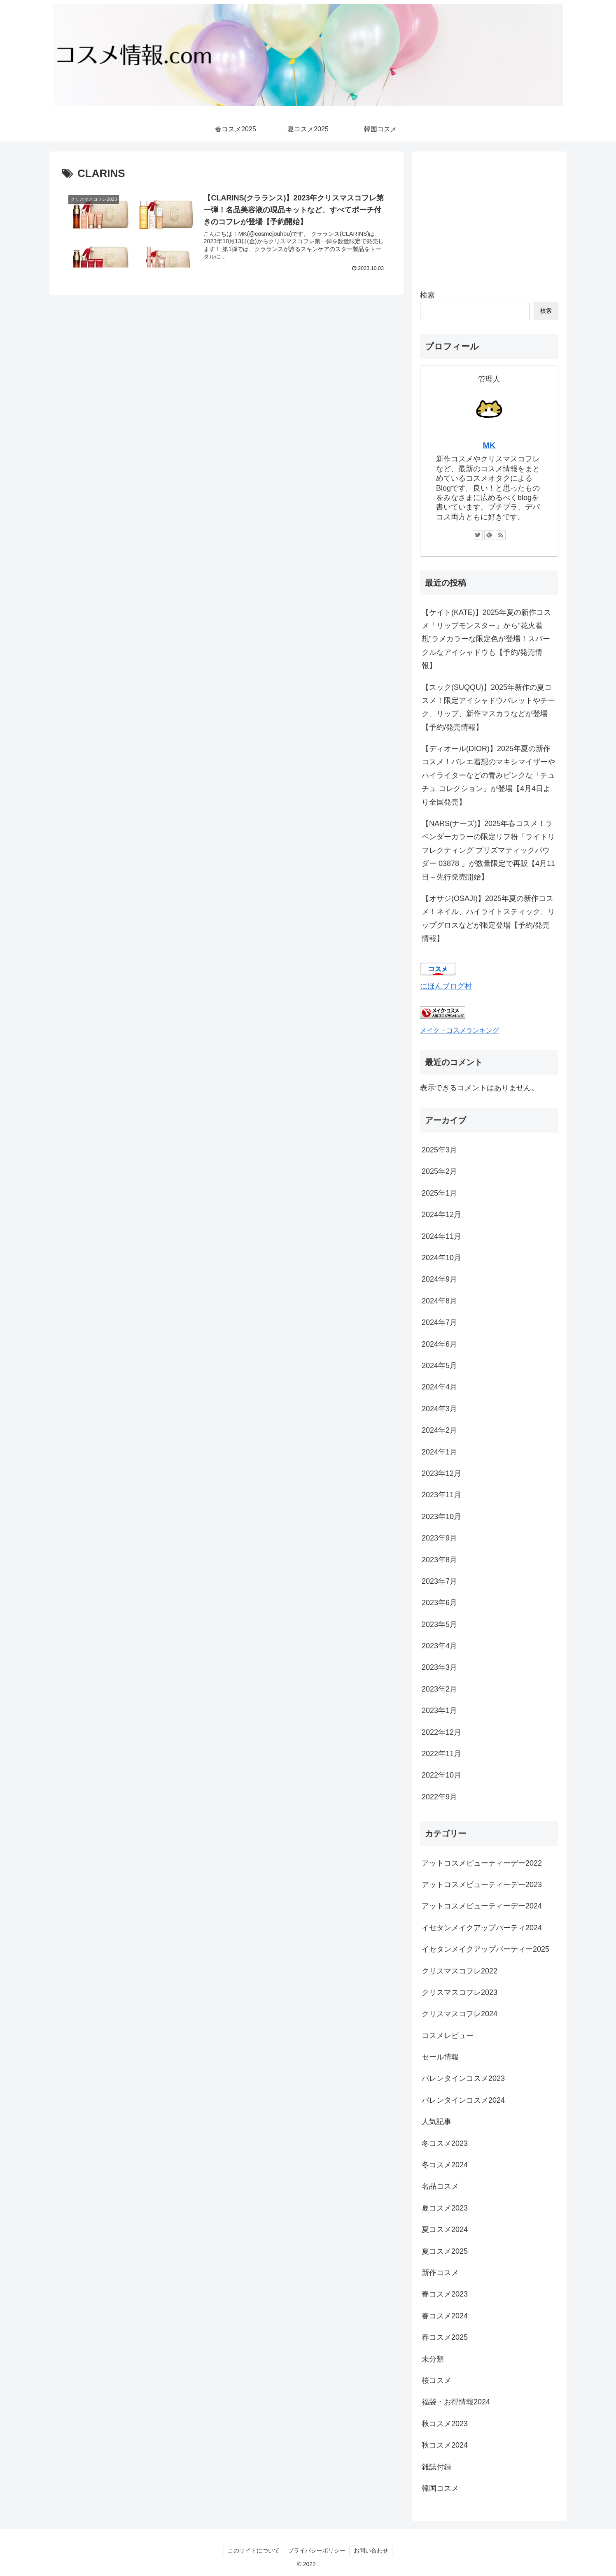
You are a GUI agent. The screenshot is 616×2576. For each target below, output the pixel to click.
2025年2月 (439, 1171)
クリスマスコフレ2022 (459, 1971)
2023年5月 (439, 1624)
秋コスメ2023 (445, 2424)
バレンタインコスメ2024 (463, 2100)
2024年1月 (439, 1452)
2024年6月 (439, 1344)
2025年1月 (439, 1193)
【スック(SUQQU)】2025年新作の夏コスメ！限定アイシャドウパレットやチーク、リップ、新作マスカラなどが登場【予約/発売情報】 (488, 707)
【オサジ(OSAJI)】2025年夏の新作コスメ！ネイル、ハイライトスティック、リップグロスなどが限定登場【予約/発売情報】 (488, 918)
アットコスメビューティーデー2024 (482, 1906)
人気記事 (436, 2122)
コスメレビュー (448, 2035)
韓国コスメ (440, 2488)
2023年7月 (439, 1581)
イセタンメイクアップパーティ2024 (482, 1928)
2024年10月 (441, 1258)
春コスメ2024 (445, 2316)
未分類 (433, 2359)
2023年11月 (441, 1495)
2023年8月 (439, 1560)
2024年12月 (441, 1214)
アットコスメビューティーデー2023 (482, 1884)
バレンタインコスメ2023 (463, 2078)
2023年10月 (441, 1517)
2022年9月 (439, 1797)
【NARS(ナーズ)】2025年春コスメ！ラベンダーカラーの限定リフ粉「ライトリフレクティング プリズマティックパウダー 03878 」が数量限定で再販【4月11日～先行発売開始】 (488, 850)
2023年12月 (441, 1473)
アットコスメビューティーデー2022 (482, 1863)
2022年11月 (441, 1754)
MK (489, 445)
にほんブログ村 (446, 986)
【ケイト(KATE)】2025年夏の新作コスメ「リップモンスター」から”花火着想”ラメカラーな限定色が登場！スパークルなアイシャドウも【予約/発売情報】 (486, 639)
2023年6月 (439, 1603)
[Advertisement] (489, 217)
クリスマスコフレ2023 (459, 1992)
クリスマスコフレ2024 (459, 2014)
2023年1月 (439, 1710)
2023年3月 (439, 1667)
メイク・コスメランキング (459, 1030)
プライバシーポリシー (316, 2550)
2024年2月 (439, 1430)
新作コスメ (440, 2273)
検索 (427, 295)
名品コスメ (440, 2186)
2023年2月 (439, 1689)
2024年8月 (439, 1301)
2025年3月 (439, 1150)
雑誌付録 (436, 2467)
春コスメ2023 (445, 2294)
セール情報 (440, 2057)
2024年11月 (441, 1236)
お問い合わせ (371, 2550)
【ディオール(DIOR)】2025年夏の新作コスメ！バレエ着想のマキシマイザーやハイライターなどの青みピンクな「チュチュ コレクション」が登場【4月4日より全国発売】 (488, 775)
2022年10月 (441, 1775)
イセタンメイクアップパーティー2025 (485, 1949)
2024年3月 (439, 1409)
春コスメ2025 (445, 2337)
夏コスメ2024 (445, 2229)
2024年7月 (439, 1322)
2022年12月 (441, 1732)
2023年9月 (439, 1538)
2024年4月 (439, 1387)
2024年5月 (439, 1365)
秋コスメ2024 (445, 2445)
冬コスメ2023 (445, 2143)
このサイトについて (253, 2550)
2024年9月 (439, 1279)
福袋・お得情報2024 (456, 2402)
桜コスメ (436, 2380)
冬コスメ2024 (445, 2165)
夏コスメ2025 (445, 2251)
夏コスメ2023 (445, 2208)
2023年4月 (439, 1646)
